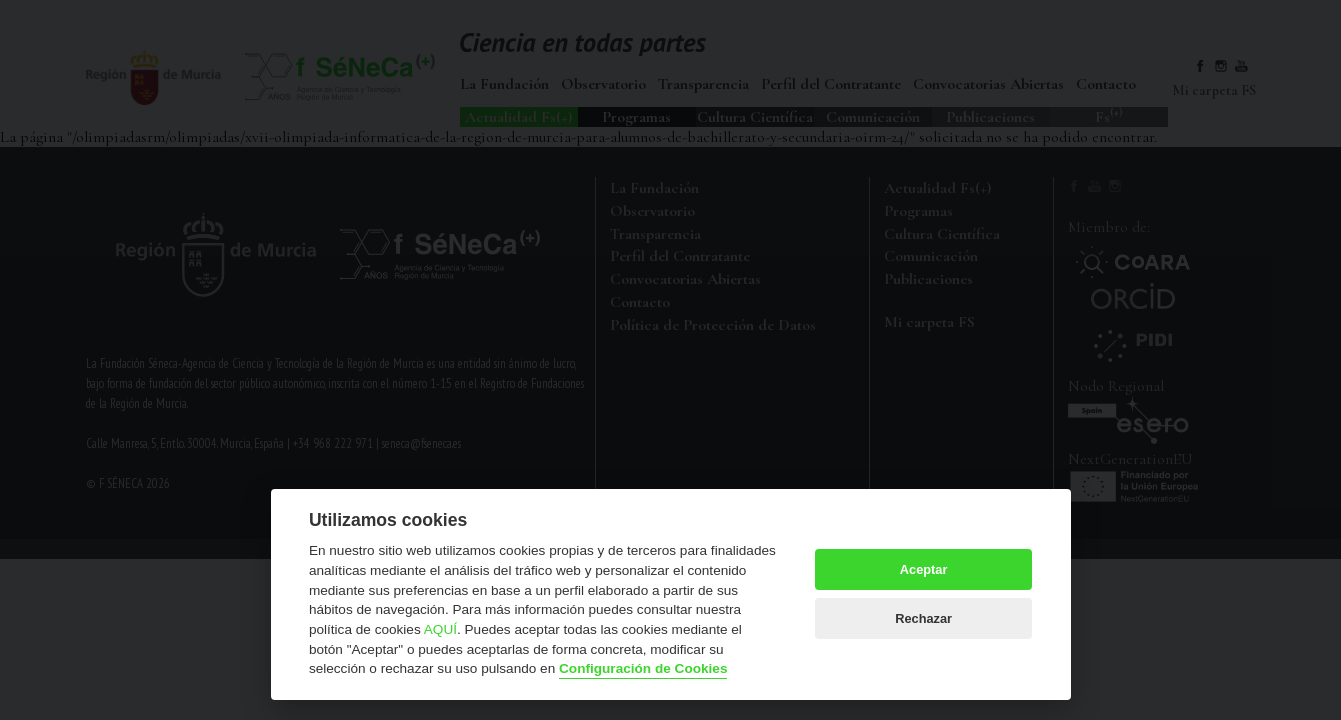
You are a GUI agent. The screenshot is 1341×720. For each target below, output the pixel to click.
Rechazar (923, 618)
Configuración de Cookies (643, 668)
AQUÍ (440, 629)
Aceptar (924, 569)
